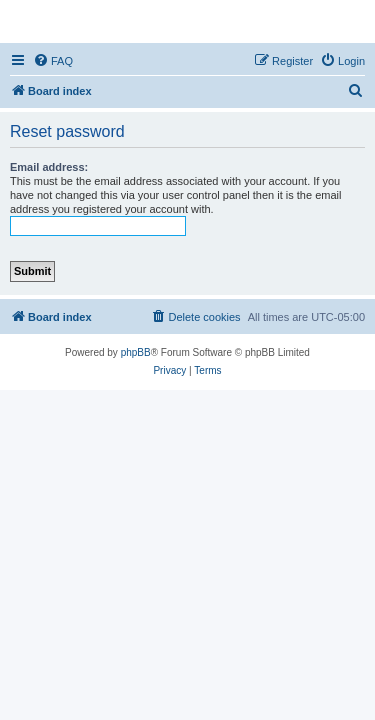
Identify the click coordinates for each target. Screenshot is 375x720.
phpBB (136, 352)
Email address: (49, 167)
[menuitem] (53, 61)
